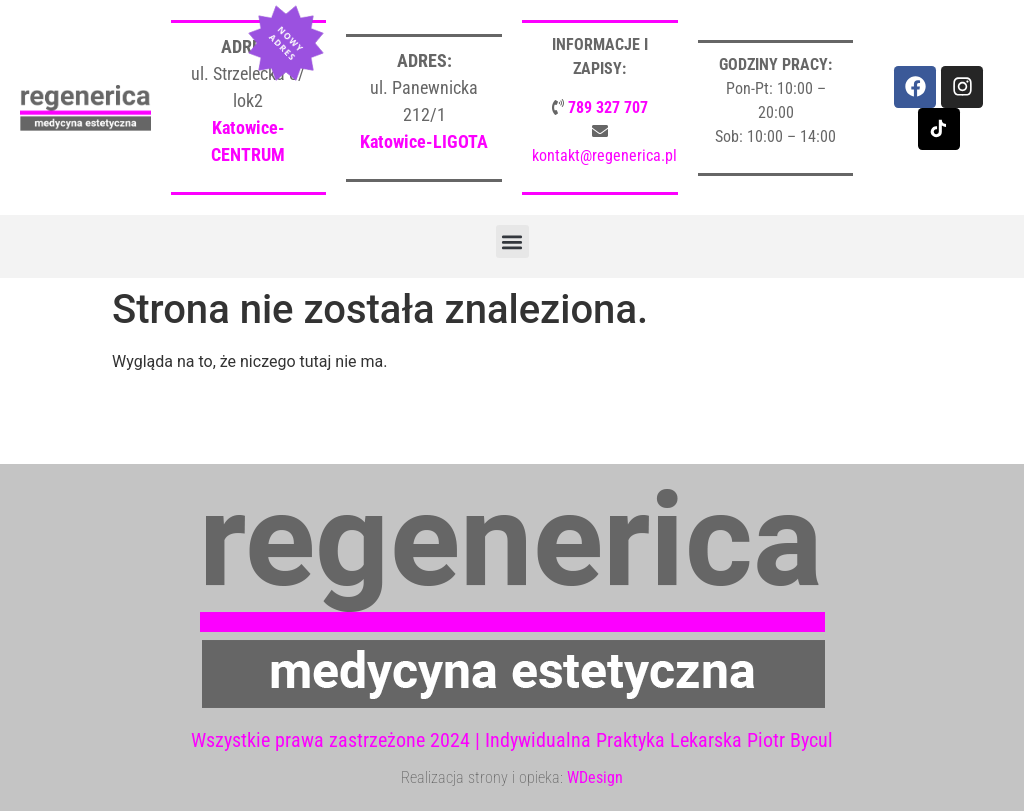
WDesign (595, 777)
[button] (512, 241)
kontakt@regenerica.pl (604, 155)
